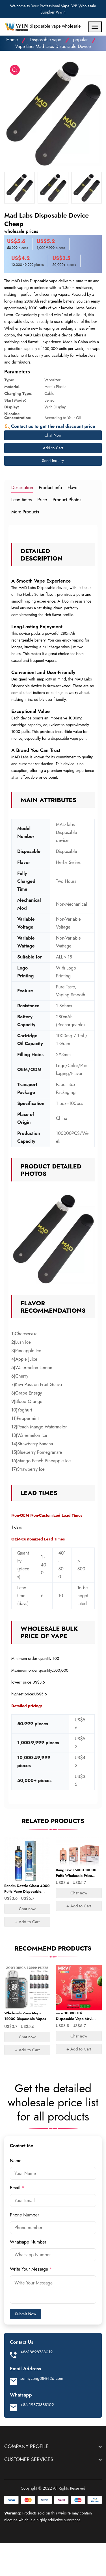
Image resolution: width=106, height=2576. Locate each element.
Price (42, 499)
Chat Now (53, 435)
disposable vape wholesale (42, 27)
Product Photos (67, 499)
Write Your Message (31, 2269)
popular (80, 39)
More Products (25, 512)
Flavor (73, 487)
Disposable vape (45, 39)
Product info (50, 487)
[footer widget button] (53, 2446)
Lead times (21, 499)
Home (12, 39)
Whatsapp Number (29, 2242)
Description (22, 487)
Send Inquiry (53, 460)
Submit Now (25, 2314)
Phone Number (25, 2215)
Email (17, 2188)
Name (16, 2160)
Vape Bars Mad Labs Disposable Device (53, 46)
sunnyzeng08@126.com (41, 2378)
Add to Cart (53, 448)
